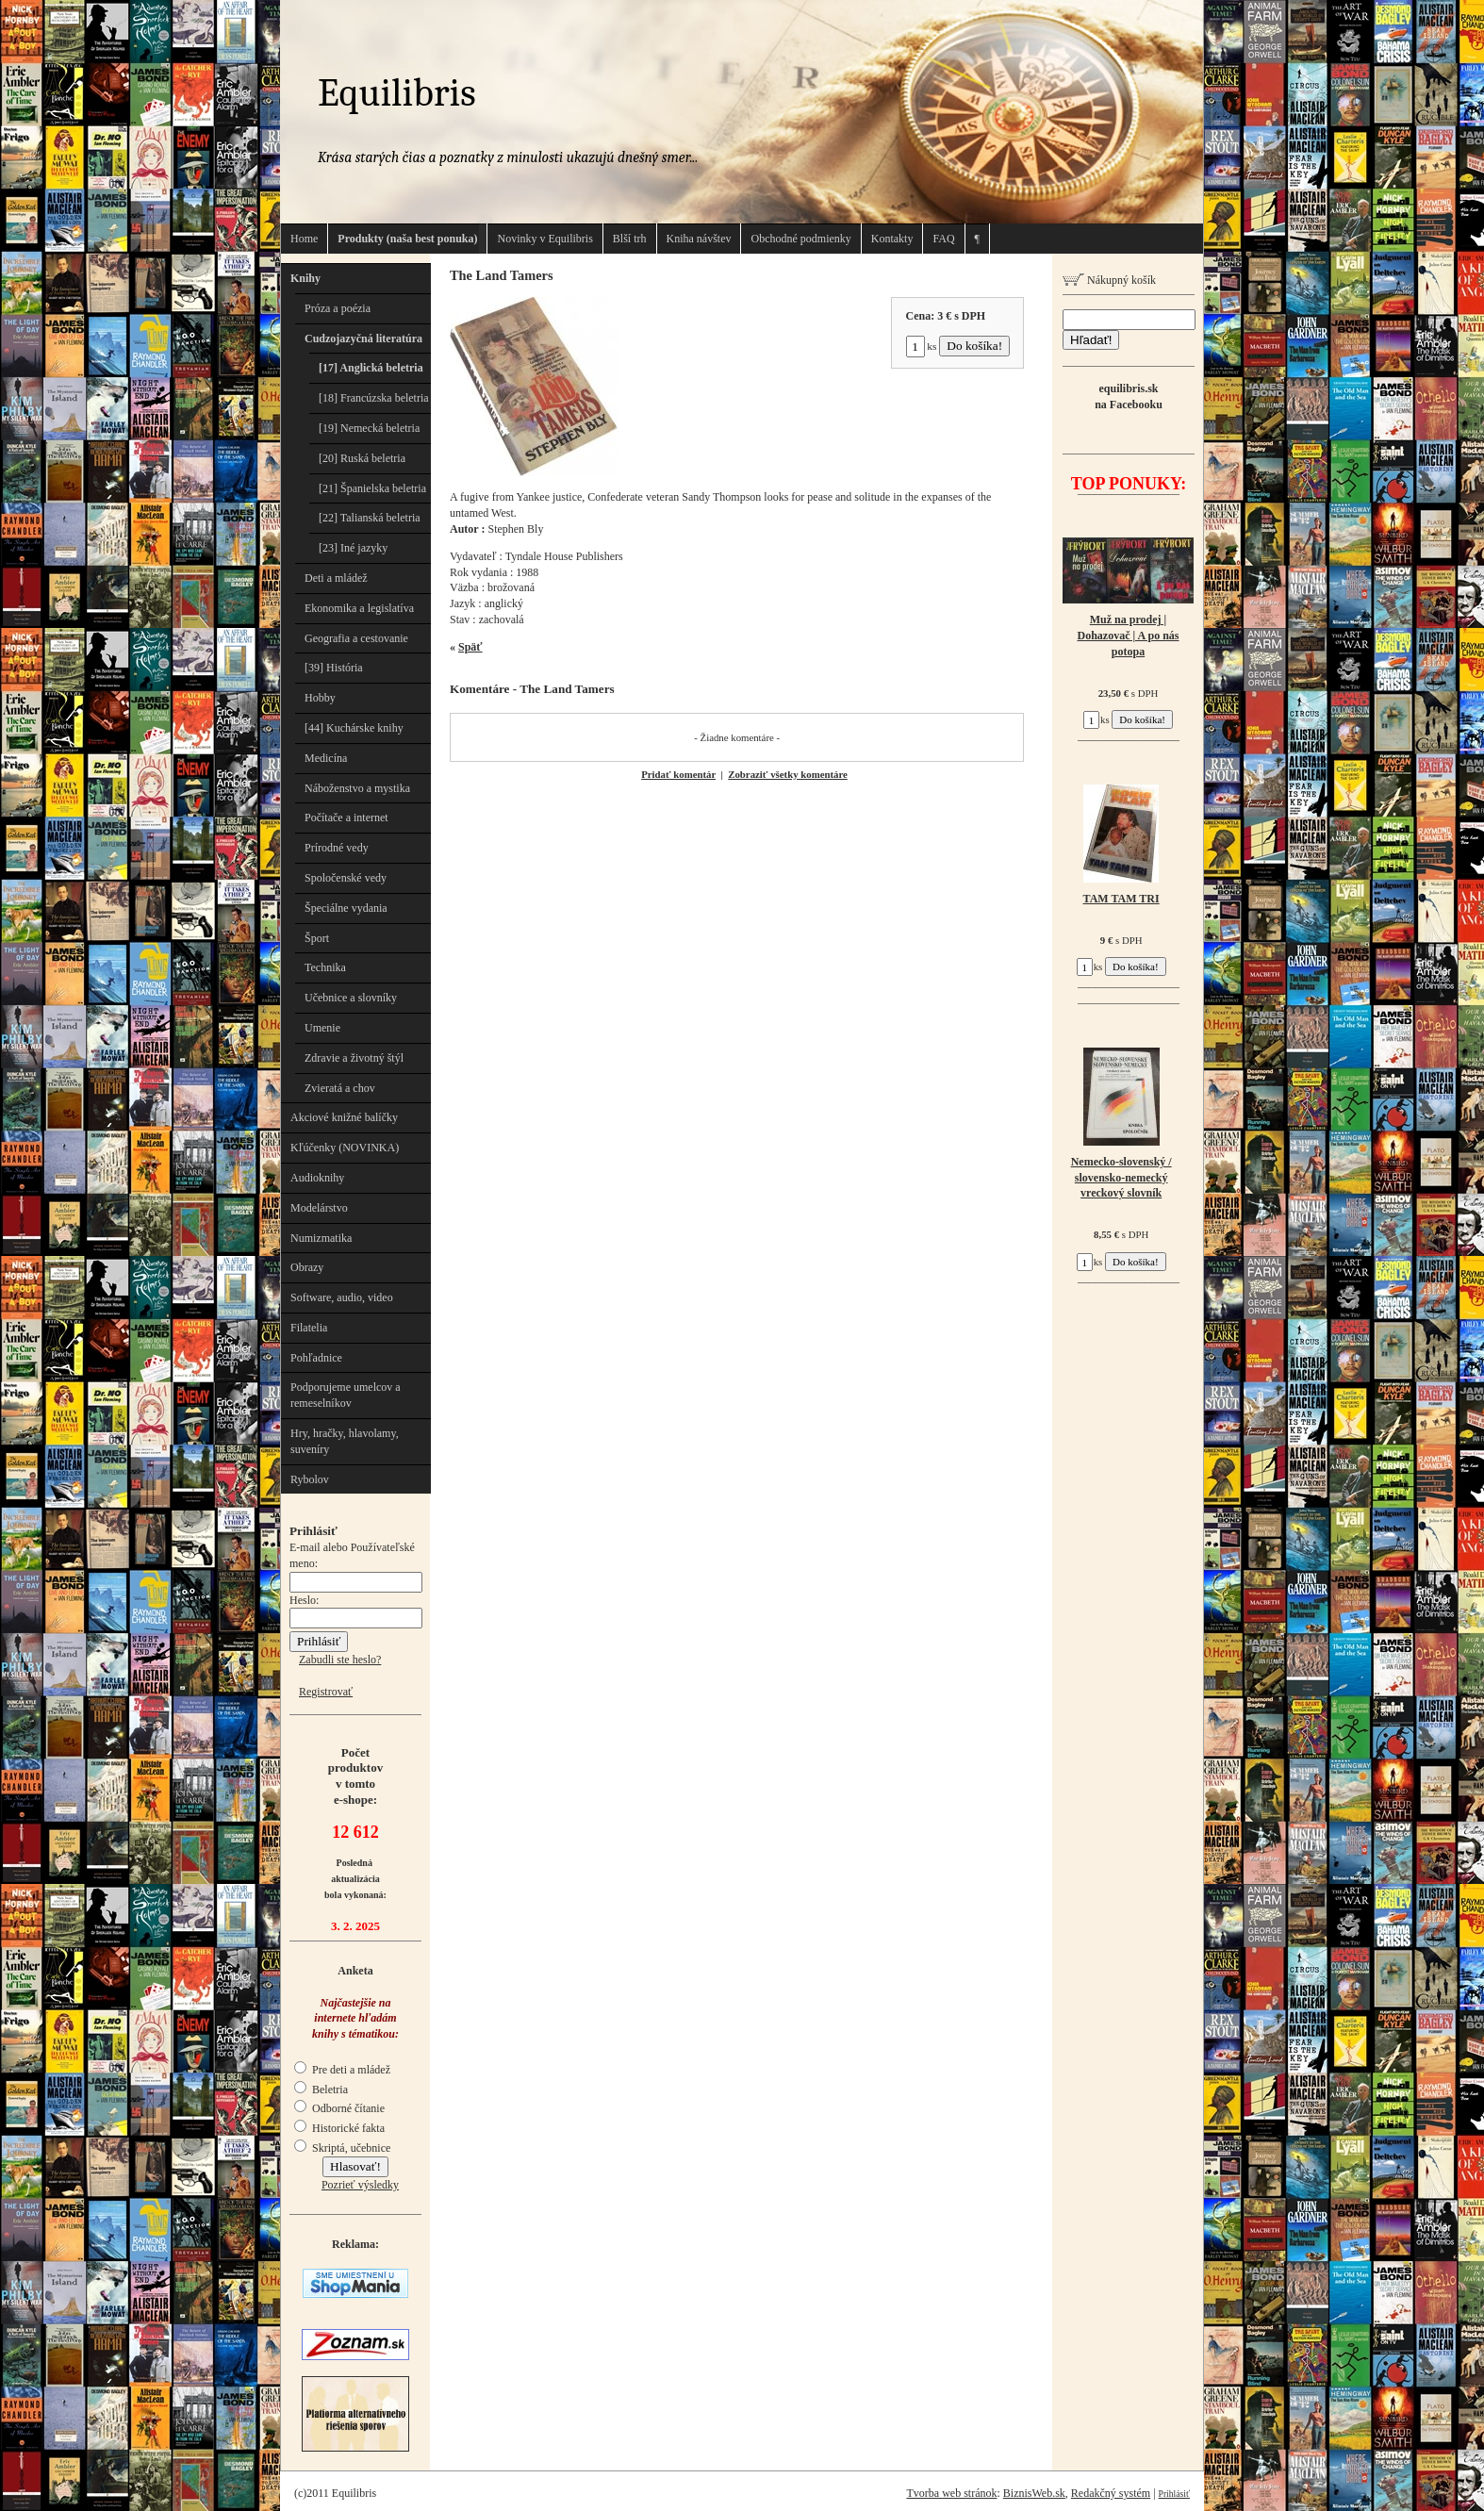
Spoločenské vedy (346, 877)
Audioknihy (317, 1177)
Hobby (320, 697)
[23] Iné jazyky (353, 547)
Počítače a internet (346, 817)
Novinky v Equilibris (544, 238)
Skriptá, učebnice (342, 2148)
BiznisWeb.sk (1034, 2493)
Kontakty (892, 238)
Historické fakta (339, 2128)
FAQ (943, 238)
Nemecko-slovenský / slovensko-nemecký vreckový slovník (1121, 1177)
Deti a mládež (336, 578)
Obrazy (306, 1267)
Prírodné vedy (337, 847)
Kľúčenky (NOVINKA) (344, 1147)
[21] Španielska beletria (372, 488)
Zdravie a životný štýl (354, 1058)
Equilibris (397, 93)
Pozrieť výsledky (360, 2184)
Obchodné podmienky (800, 238)
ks (921, 346)
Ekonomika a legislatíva (359, 608)
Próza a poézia (338, 308)
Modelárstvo (319, 1207)
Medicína (326, 758)
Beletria (321, 2089)
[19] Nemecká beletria (369, 428)
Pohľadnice (316, 1357)
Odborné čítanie (339, 2108)
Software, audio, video (341, 1297)
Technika (325, 967)
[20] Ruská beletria (362, 458)
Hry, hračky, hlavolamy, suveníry (344, 1441)
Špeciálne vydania (346, 908)
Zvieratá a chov (340, 1088)
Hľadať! (1091, 340)
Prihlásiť (1174, 2493)
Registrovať (326, 1691)
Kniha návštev (699, 238)
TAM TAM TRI (1121, 898)
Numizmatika (321, 1238)
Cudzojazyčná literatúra (363, 338)
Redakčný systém (1110, 2493)
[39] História (334, 667)
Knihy (305, 278)
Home (304, 238)
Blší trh (630, 238)
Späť (470, 646)
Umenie (322, 1027)
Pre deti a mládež (342, 2069)
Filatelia (308, 1327)
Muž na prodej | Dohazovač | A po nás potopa (1128, 635)
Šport (317, 938)
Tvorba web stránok (951, 2493)
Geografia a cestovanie (356, 638)
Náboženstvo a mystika (357, 788)
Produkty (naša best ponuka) (407, 238)
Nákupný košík (1109, 280)
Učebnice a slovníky (351, 997)
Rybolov (309, 1479)
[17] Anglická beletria (371, 367)
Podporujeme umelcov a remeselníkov (345, 1395)
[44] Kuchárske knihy (354, 728)
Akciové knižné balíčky (344, 1117)
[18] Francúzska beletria (374, 398)
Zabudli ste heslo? (340, 1659)
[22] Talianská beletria (369, 517)
